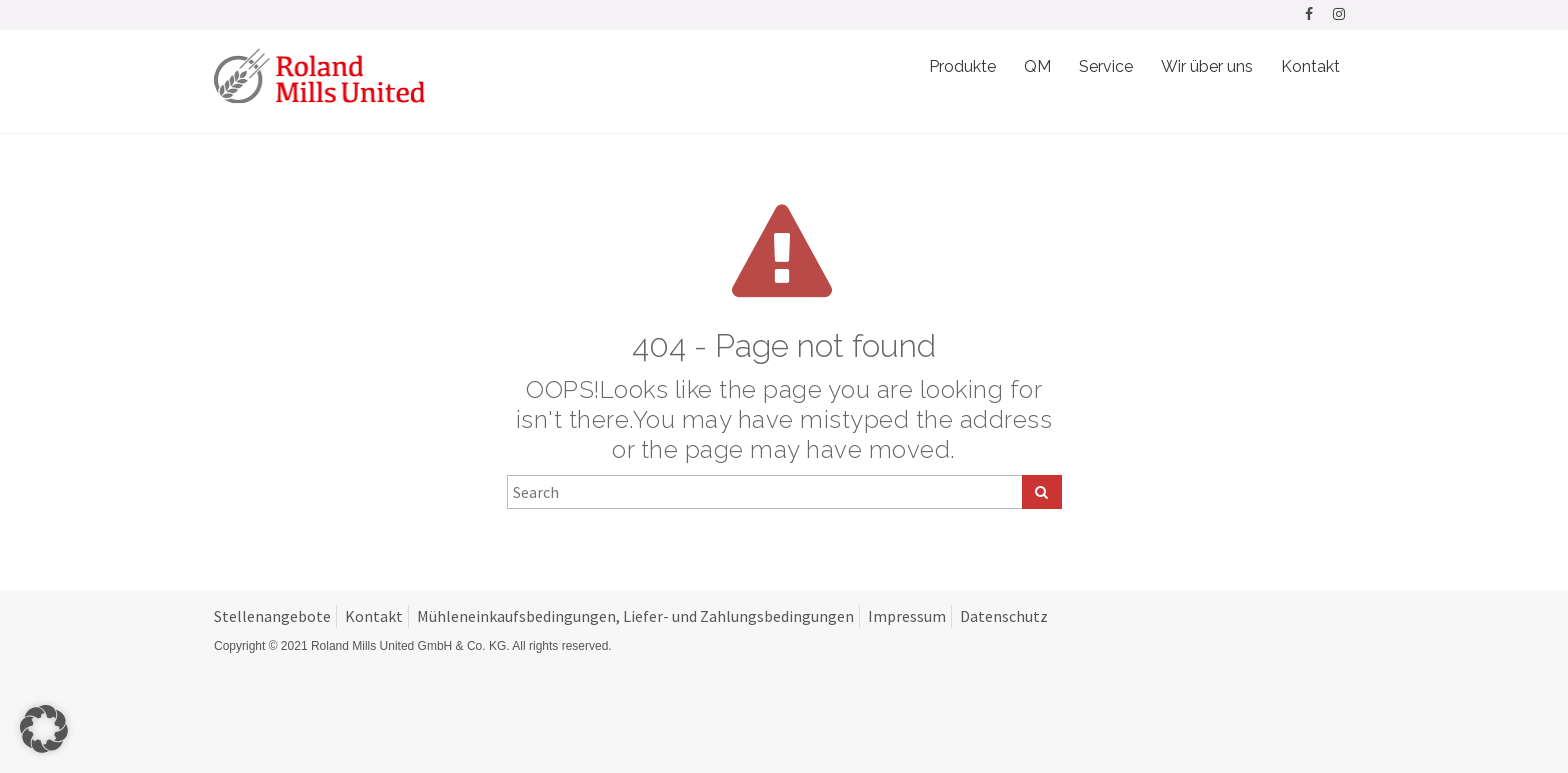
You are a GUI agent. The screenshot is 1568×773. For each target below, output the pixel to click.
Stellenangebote (272, 616)
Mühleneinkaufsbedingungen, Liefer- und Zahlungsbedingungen (635, 616)
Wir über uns (1207, 66)
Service (1106, 66)
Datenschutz (1004, 616)
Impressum (907, 616)
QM (1037, 66)
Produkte (962, 66)
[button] (44, 729)
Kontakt (1310, 66)
